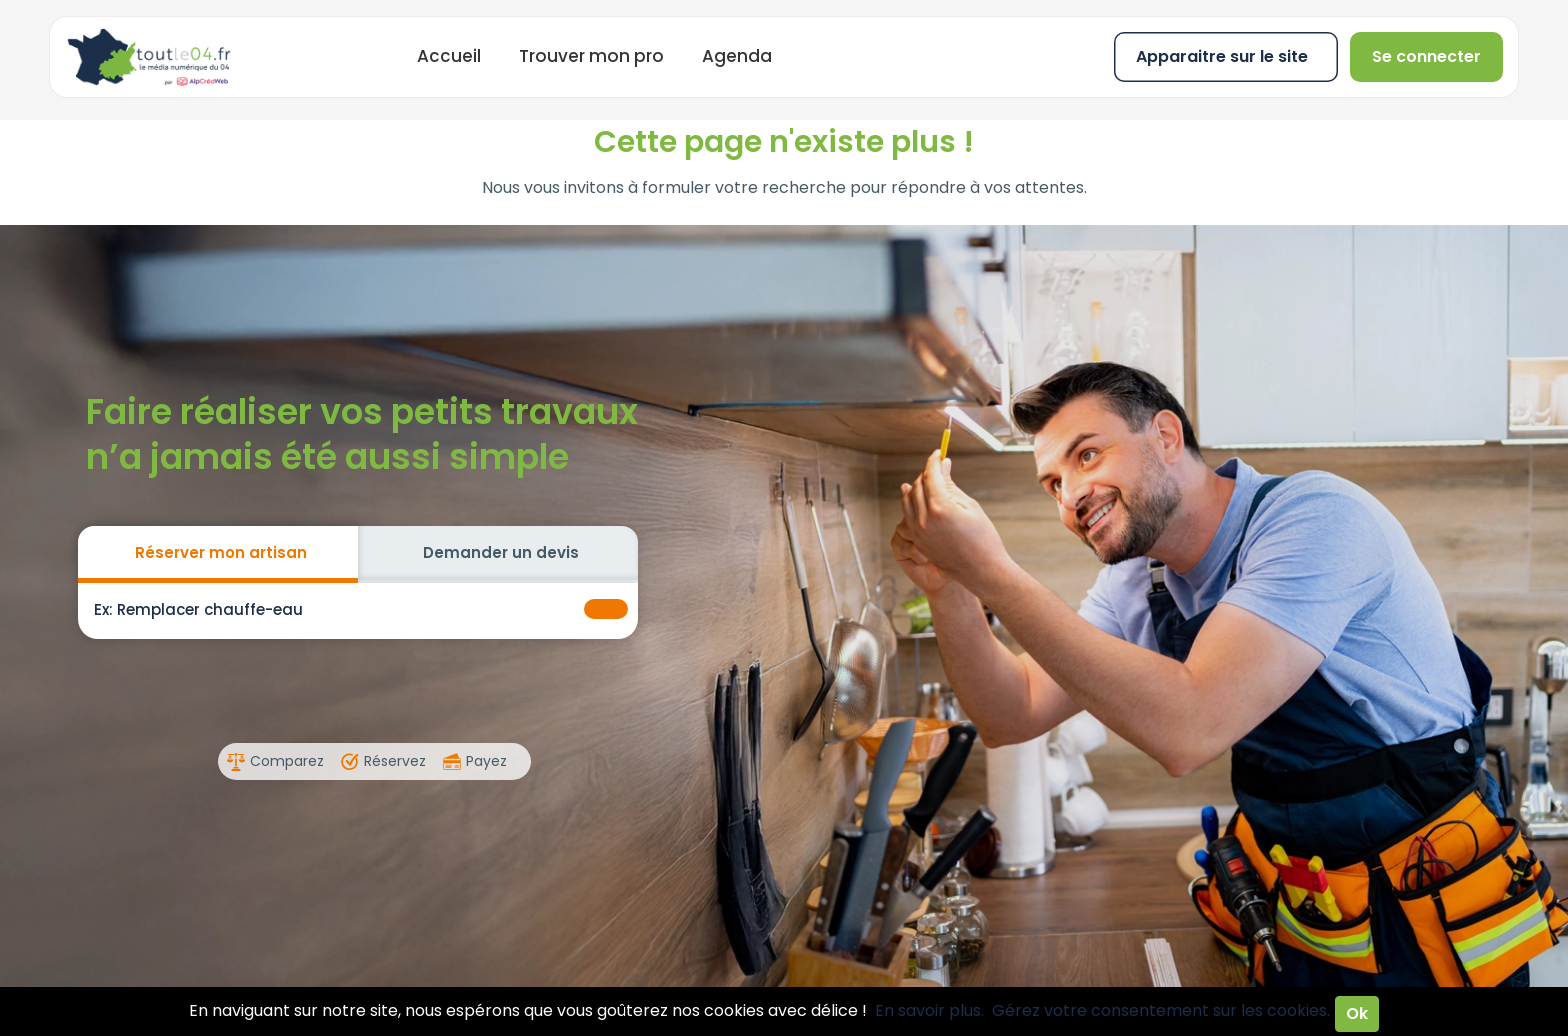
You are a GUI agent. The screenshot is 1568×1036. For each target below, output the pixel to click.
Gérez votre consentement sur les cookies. (1161, 1010)
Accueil (449, 56)
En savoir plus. (929, 1010)
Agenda (737, 56)
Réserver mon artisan (221, 552)
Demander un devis (501, 552)
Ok (1357, 1013)
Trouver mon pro (591, 56)
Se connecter (1426, 56)
